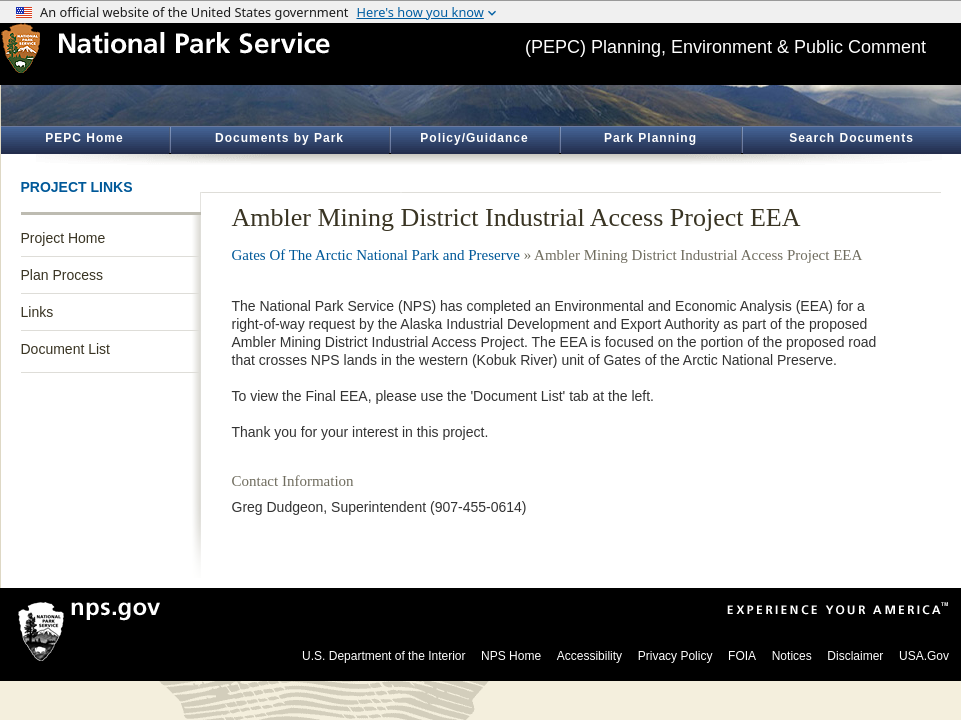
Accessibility (589, 656)
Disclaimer (855, 656)
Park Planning (650, 138)
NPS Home (511, 656)
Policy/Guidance (474, 138)
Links (37, 312)
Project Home (63, 238)
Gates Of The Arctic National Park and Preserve (376, 255)
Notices (792, 656)
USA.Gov (924, 656)
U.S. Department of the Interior (383, 656)
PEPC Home (84, 138)
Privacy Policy (675, 656)
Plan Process (62, 275)
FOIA (742, 656)
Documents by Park (279, 138)
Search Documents (851, 138)
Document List (65, 349)
